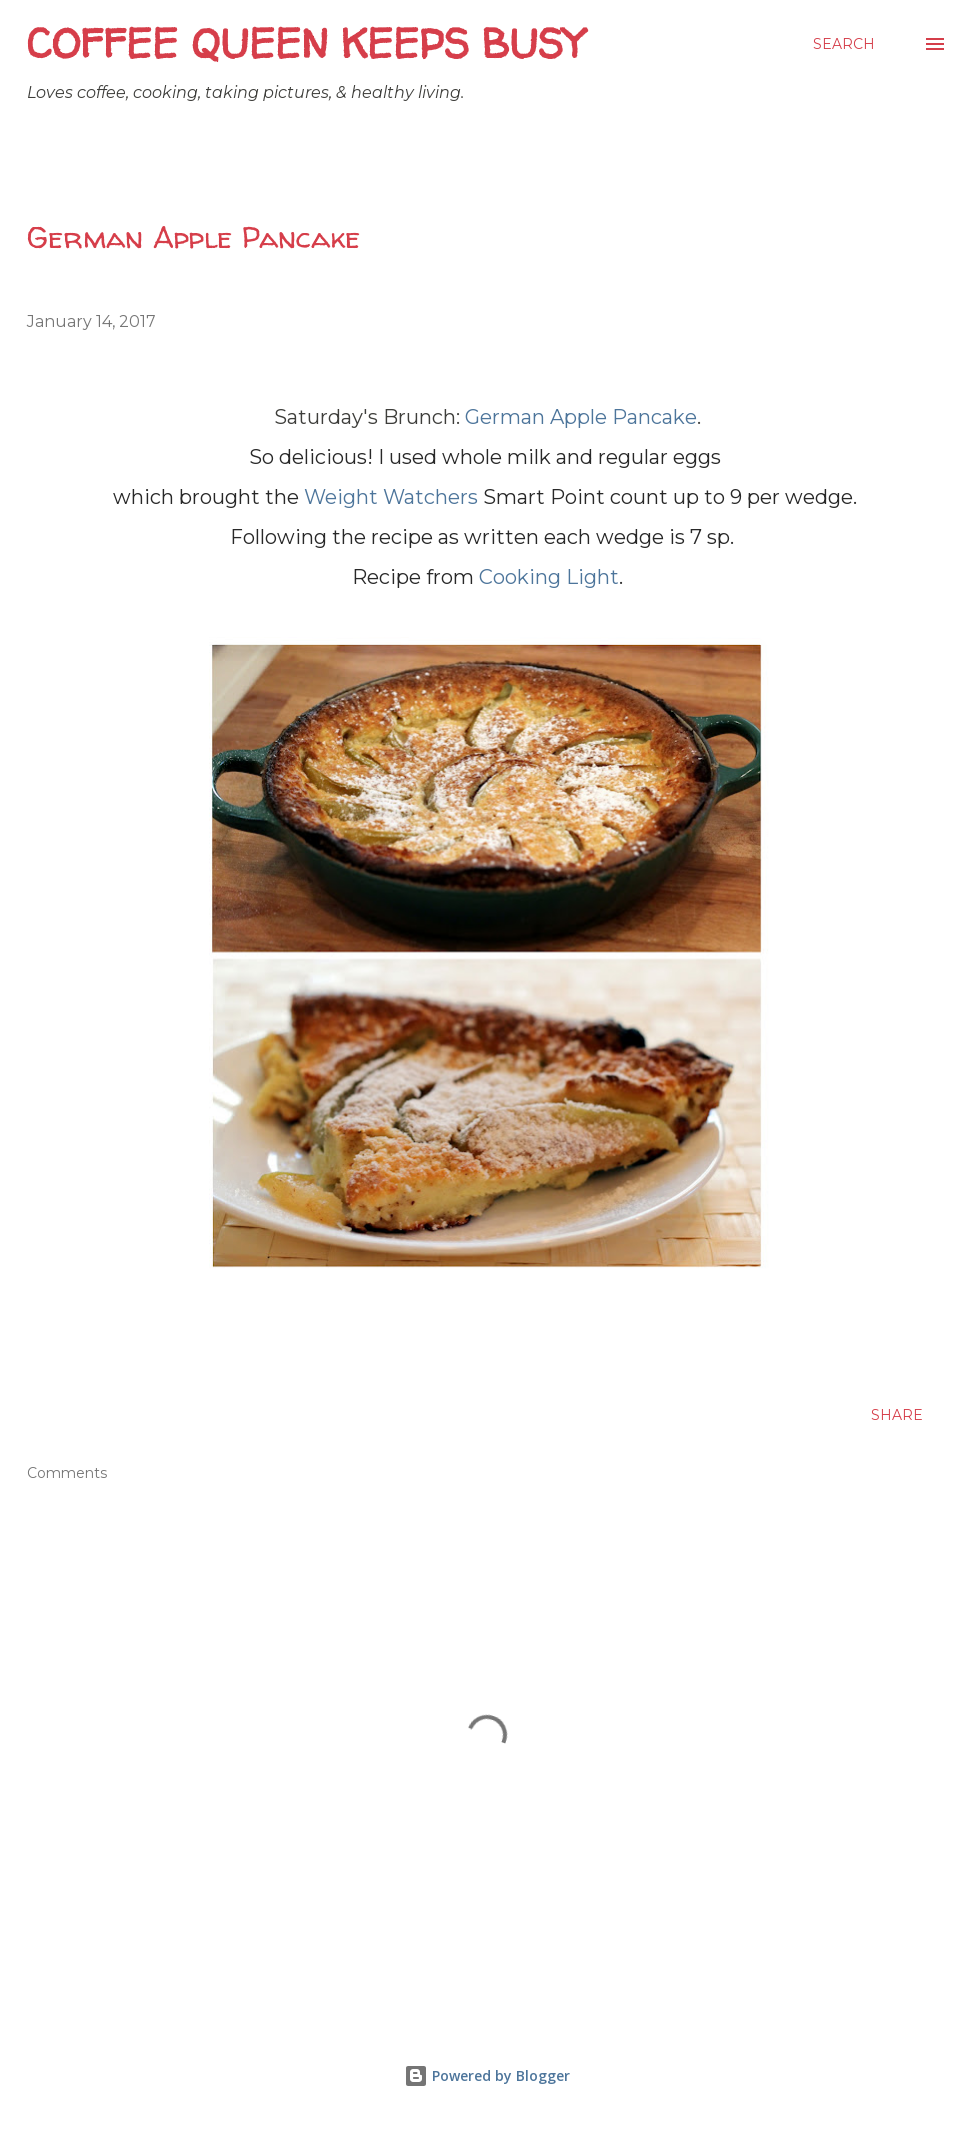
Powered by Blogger (487, 2075)
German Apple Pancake (581, 417)
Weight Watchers (391, 497)
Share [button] (897, 1415)
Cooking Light (549, 577)
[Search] (844, 44)
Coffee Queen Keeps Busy (305, 43)
